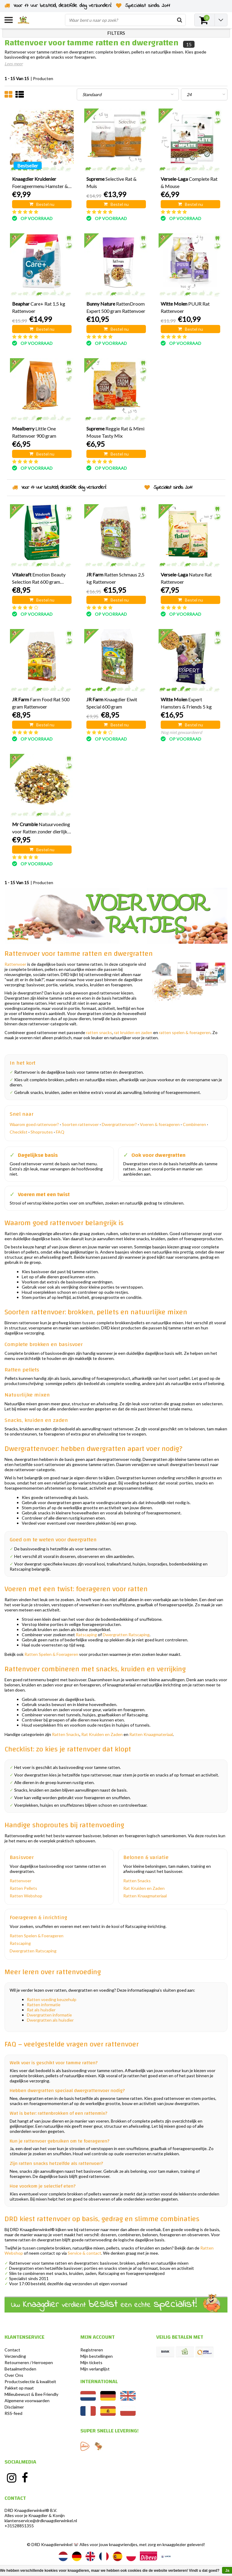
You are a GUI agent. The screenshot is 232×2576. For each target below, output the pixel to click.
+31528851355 (19, 2525)
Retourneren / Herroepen (29, 2362)
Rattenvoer (15, 964)
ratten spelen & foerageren (185, 1032)
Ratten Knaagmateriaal (151, 1734)
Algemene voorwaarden (27, 2400)
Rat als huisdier (41, 2009)
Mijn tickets (91, 2362)
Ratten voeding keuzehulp (51, 1999)
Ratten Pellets (23, 1888)
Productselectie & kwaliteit (30, 2381)
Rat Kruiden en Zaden (102, 1734)
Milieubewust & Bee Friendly (31, 2394)
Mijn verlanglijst (95, 2368)
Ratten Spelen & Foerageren (51, 1654)
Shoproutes (42, 1131)
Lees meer (14, 63)
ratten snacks (99, 1032)
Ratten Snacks (65, 1734)
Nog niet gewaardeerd (181, 732)
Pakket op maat (19, 2387)
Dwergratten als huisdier (50, 2020)
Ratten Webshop (26, 1895)
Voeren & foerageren (160, 1124)
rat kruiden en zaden (133, 1032)
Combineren (194, 1124)
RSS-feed (13, 2413)
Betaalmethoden (20, 2368)
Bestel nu (41, 204)
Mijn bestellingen (96, 2356)
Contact (12, 2349)
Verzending (15, 2356)
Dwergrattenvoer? (119, 1124)
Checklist (18, 1131)
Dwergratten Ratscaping (126, 1634)
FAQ (60, 1131)
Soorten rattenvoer (80, 1124)
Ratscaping (86, 1634)
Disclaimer (14, 2406)
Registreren (91, 2349)
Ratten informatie (43, 2004)
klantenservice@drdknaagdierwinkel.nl (41, 2520)
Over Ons (14, 2375)
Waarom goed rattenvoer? (34, 1124)
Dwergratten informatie (49, 2014)
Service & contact (84, 2253)
